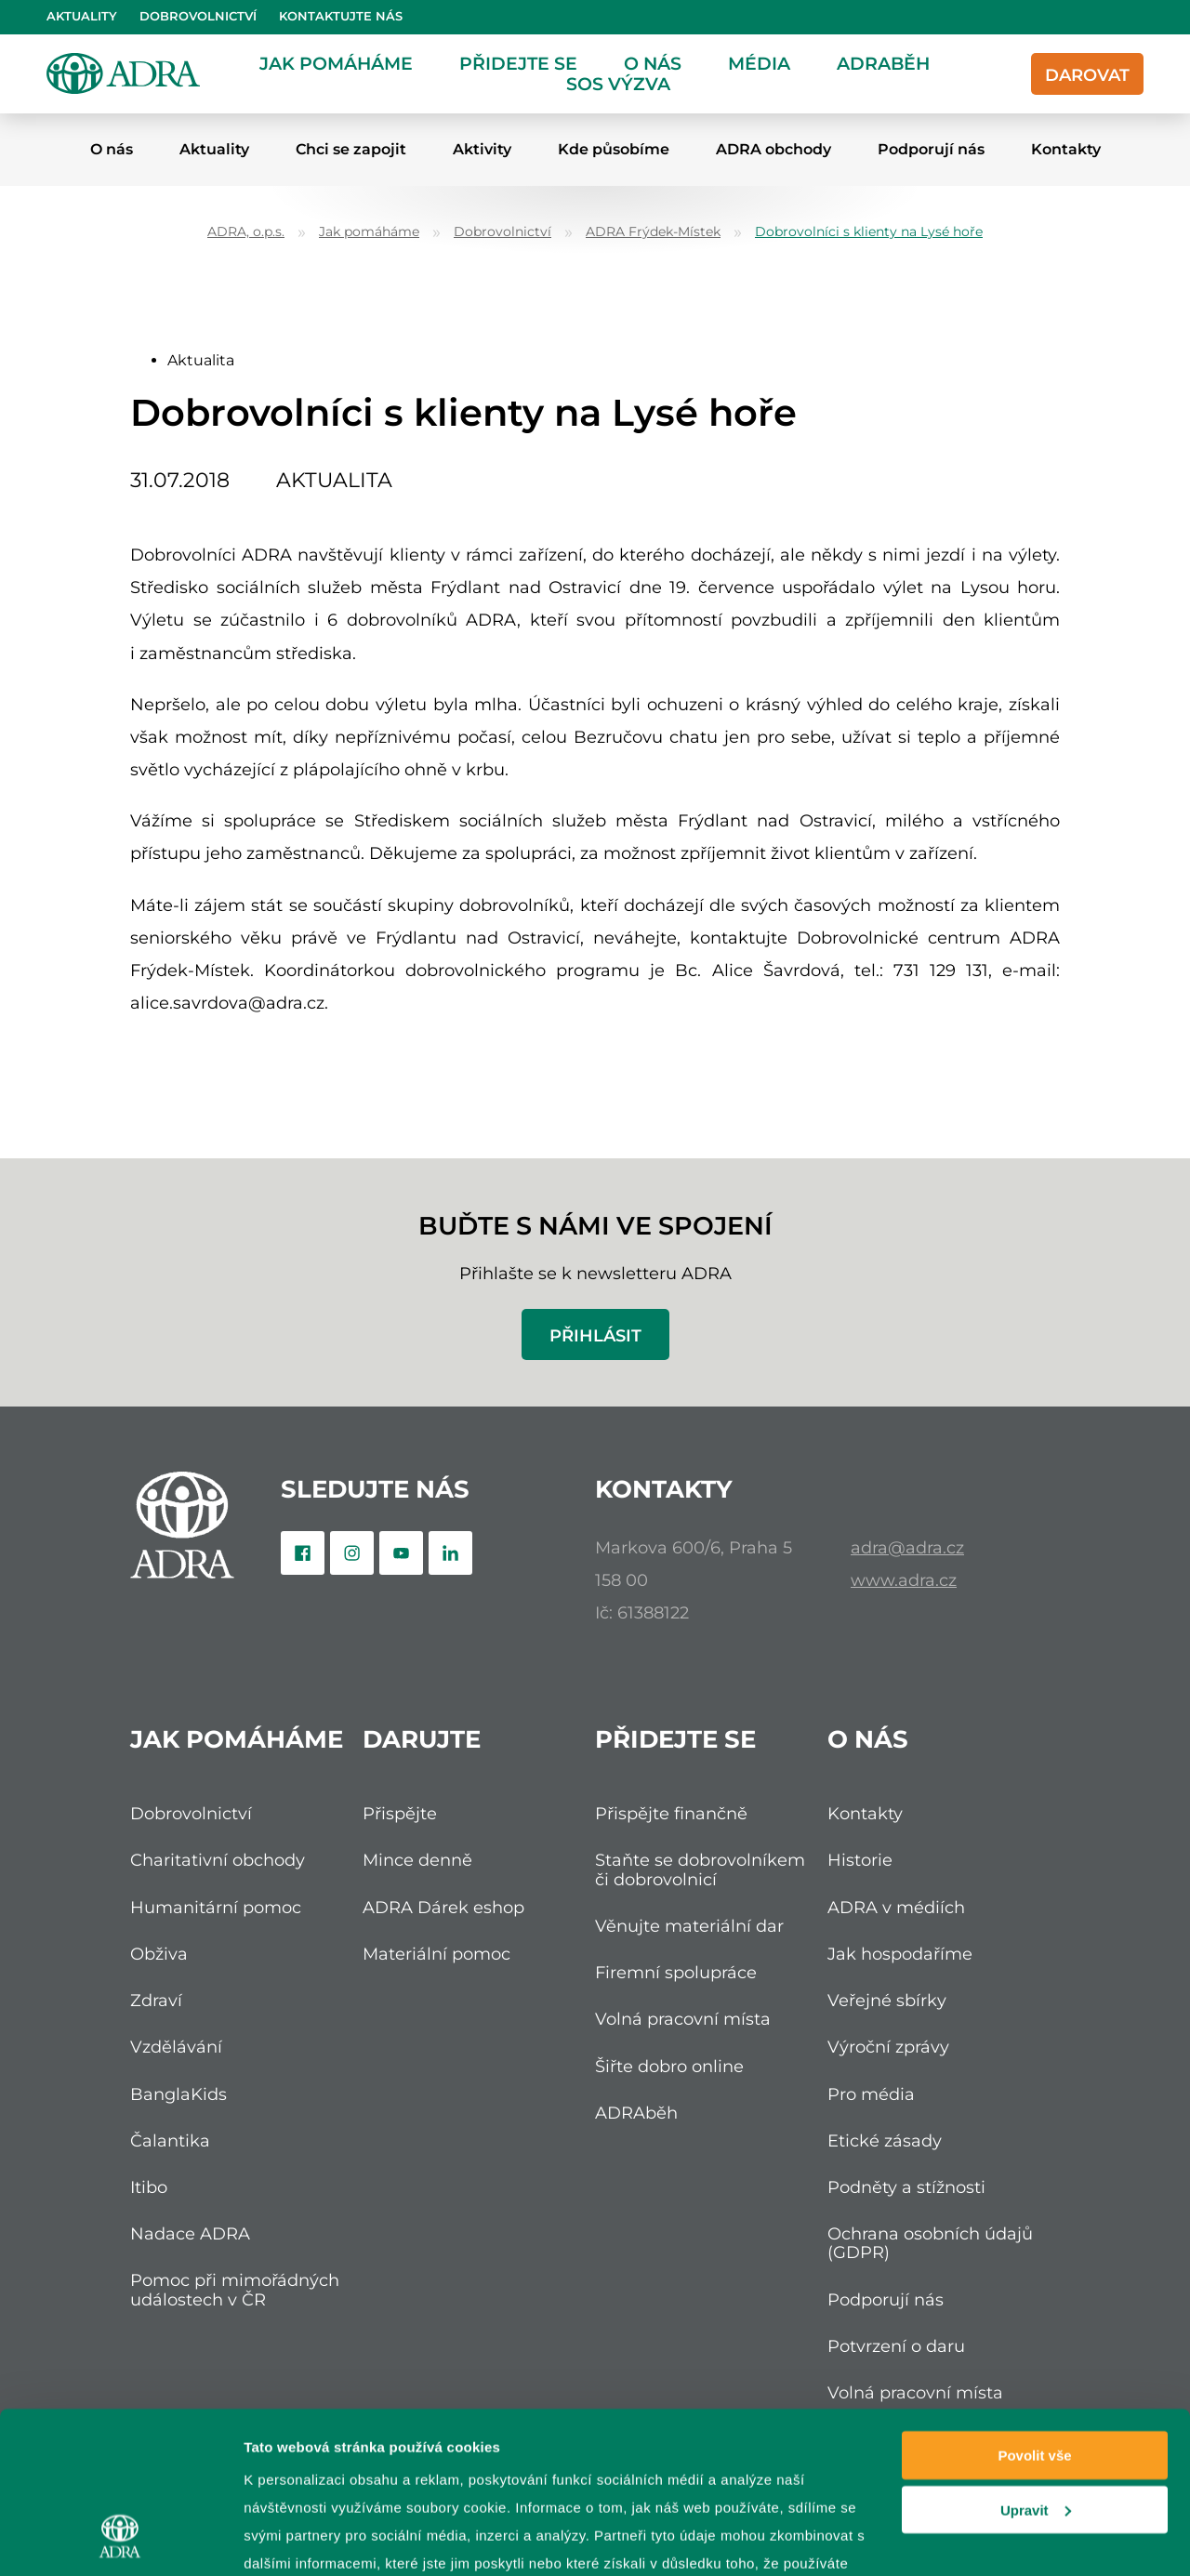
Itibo (148, 2187)
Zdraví (156, 2000)
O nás (652, 63)
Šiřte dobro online (669, 2066)
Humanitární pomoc (215, 1907)
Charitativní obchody (217, 1859)
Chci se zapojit (351, 149)
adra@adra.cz (907, 1547)
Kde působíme (613, 149)
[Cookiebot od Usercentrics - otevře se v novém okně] (120, 2540)
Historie (859, 1859)
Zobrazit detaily (296, 2539)
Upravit (1035, 2367)
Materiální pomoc (436, 1953)
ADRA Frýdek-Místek (653, 232)
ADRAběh (883, 63)
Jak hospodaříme (899, 1953)
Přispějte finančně (671, 1813)
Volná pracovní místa (683, 2018)
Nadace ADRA (190, 2233)
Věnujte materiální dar (689, 1925)
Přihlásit (595, 1335)
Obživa (159, 1953)
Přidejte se (518, 63)
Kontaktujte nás (341, 16)
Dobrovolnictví (198, 16)
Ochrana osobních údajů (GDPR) (930, 2243)
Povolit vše (1034, 2312)
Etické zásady (884, 2140)
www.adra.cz (904, 1580)
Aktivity (482, 149)
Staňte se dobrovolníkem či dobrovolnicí (700, 1869)
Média (759, 63)
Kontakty (1066, 149)
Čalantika (170, 2140)
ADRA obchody (773, 149)
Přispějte (400, 1813)
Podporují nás (931, 149)
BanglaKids (178, 2094)
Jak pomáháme (336, 63)
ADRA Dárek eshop (443, 1907)
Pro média (871, 2094)
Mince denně (417, 1859)
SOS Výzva (618, 84)
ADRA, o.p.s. (245, 232)
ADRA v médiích (896, 1907)
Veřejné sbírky (886, 2000)
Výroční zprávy (888, 2046)
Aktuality (81, 16)
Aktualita (200, 360)
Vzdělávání (176, 2046)
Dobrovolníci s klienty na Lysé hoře (869, 232)
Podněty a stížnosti (906, 2187)
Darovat (1087, 75)
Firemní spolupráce (676, 1972)
